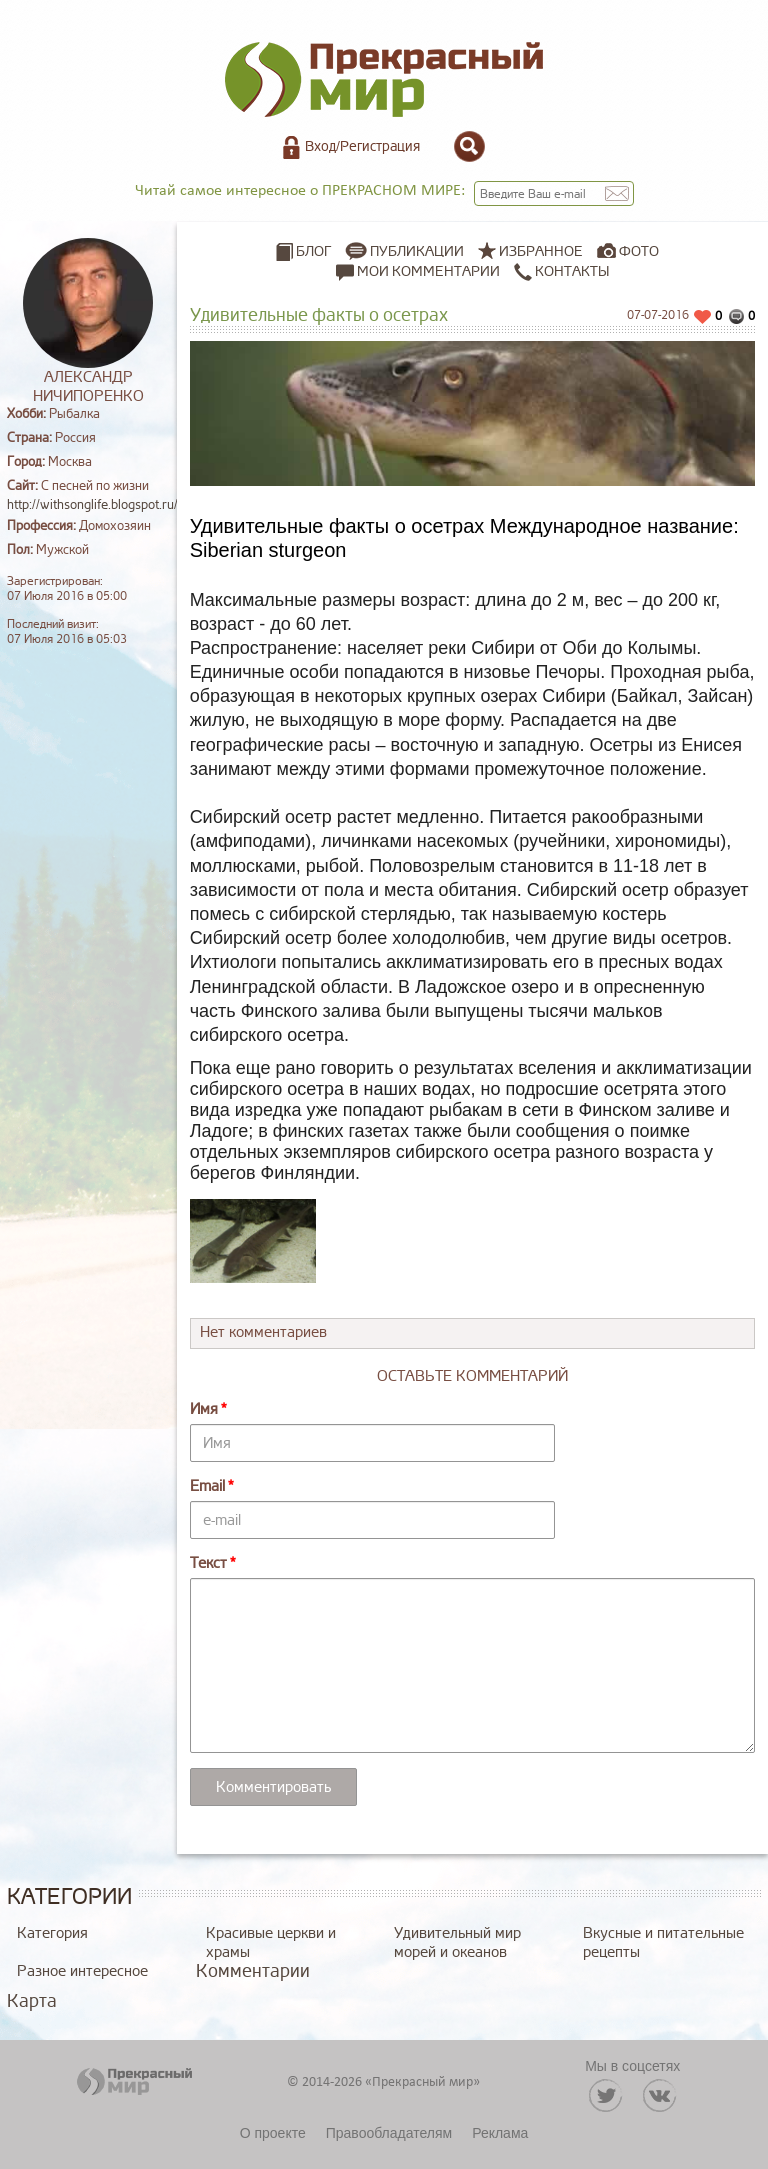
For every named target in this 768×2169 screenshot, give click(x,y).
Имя (204, 1409)
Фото (639, 251)
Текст (208, 1563)
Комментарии (253, 1971)
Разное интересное (82, 1971)
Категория (52, 1933)
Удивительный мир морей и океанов (457, 1943)
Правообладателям (389, 2133)
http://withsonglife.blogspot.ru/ (92, 505)
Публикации (417, 251)
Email (207, 1486)
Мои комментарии (418, 272)
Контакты (561, 272)
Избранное (541, 251)
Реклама (500, 2133)
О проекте (273, 2133)
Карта (32, 2001)
